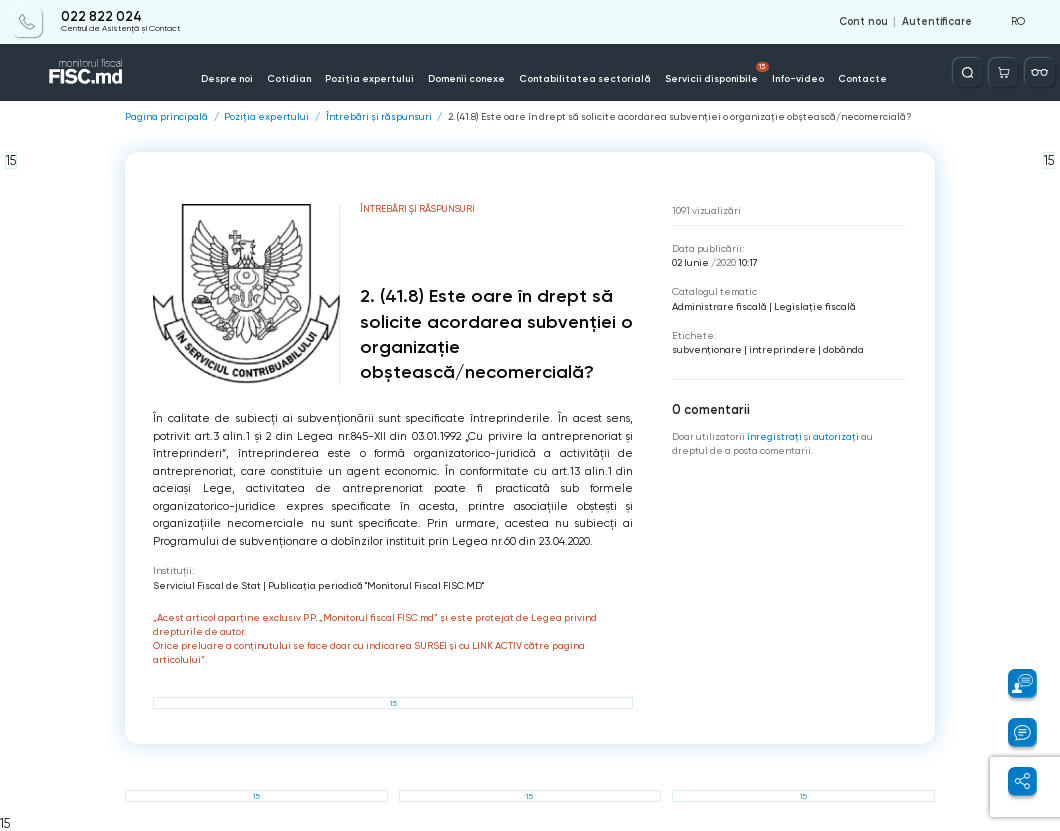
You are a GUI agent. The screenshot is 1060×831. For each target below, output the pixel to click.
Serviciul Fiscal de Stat (207, 585)
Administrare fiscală (719, 306)
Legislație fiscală (815, 306)
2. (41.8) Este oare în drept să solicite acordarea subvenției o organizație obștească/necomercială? (680, 117)
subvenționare (707, 349)
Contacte (862, 78)
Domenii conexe (466, 78)
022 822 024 (101, 17)
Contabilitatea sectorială (585, 78)
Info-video (798, 78)
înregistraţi (774, 436)
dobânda (843, 349)
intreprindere (782, 349)
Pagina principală (166, 117)
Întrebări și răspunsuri (379, 117)
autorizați (836, 436)
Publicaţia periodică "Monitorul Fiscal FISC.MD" (376, 585)
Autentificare (937, 22)
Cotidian (289, 78)
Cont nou (863, 22)
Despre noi (227, 78)
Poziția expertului (369, 78)
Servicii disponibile (717, 73)
